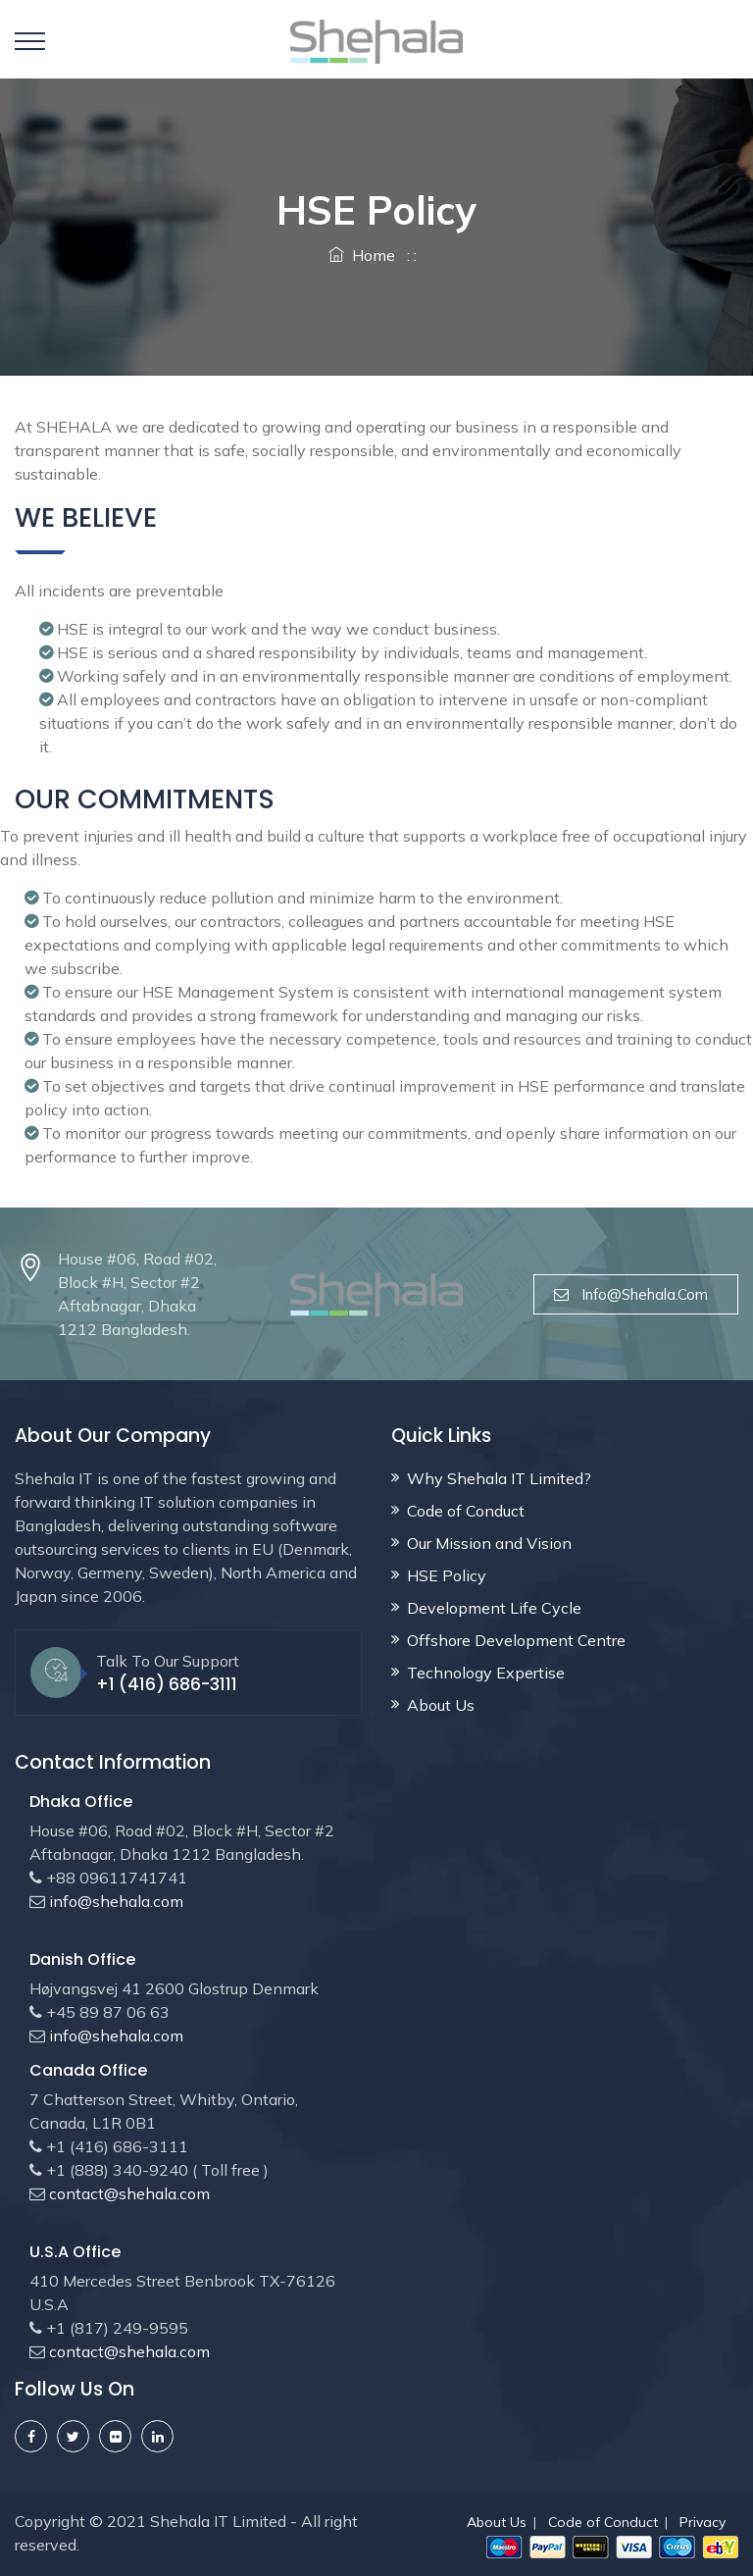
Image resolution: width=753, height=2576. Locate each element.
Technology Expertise (486, 1672)
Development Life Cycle (494, 1608)
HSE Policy (446, 1575)
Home (361, 255)
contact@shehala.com (127, 2193)
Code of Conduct (466, 1510)
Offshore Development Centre (516, 1640)
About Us (441, 1705)
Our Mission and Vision (489, 1543)
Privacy (702, 2522)
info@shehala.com (636, 1294)
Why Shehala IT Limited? (499, 1478)
